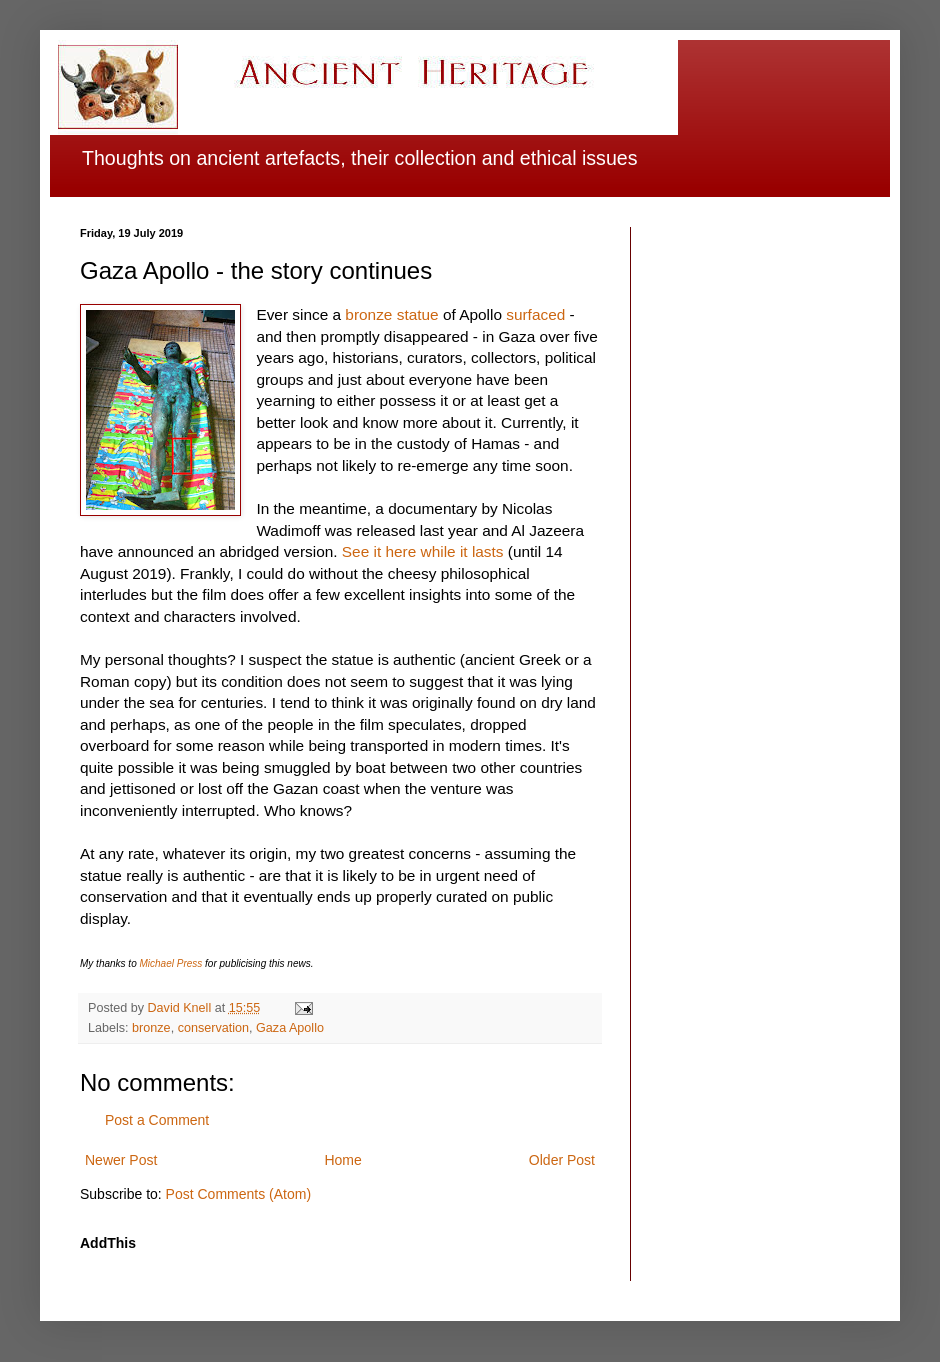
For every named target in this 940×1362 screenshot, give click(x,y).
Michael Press (170, 963)
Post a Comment (157, 1120)
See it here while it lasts (423, 551)
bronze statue (391, 314)
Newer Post (121, 1160)
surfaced (535, 314)
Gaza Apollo (290, 1028)
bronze (151, 1028)
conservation (213, 1028)
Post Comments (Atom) (238, 1194)
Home (342, 1160)
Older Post (562, 1160)
